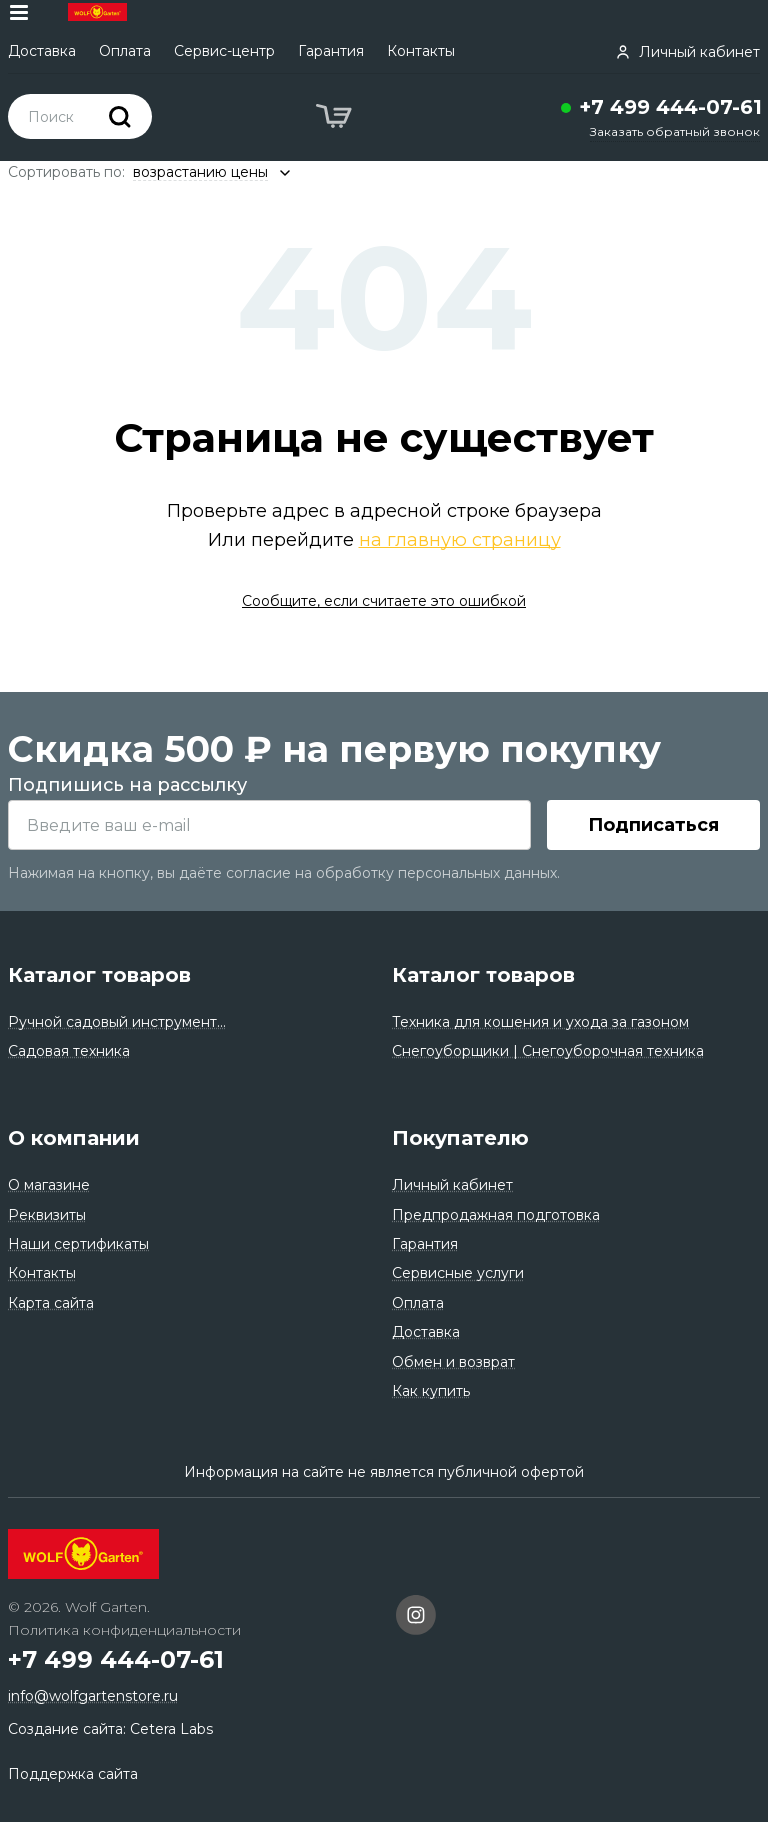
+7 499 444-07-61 (670, 107)
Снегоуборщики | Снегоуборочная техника (548, 1051)
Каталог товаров (99, 975)
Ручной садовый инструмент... (117, 1022)
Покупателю (460, 1138)
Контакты (421, 51)
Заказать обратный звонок (675, 131)
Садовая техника (69, 1051)
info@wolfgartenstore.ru (93, 1696)
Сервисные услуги (458, 1273)
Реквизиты (47, 1215)
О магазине (49, 1185)
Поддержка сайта (73, 1774)
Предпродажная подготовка (496, 1215)
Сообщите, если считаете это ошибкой (384, 601)
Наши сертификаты (78, 1244)
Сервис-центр (224, 51)
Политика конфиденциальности (124, 1630)
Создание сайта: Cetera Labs (110, 1729)
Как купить (431, 1391)
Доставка (42, 51)
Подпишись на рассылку (127, 785)
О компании (74, 1138)
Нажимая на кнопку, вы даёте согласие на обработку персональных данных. (284, 873)
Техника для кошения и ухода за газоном (540, 1022)
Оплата (125, 51)
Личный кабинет (452, 1185)
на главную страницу (460, 540)
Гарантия (331, 51)
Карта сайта (51, 1303)
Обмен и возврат (453, 1362)
